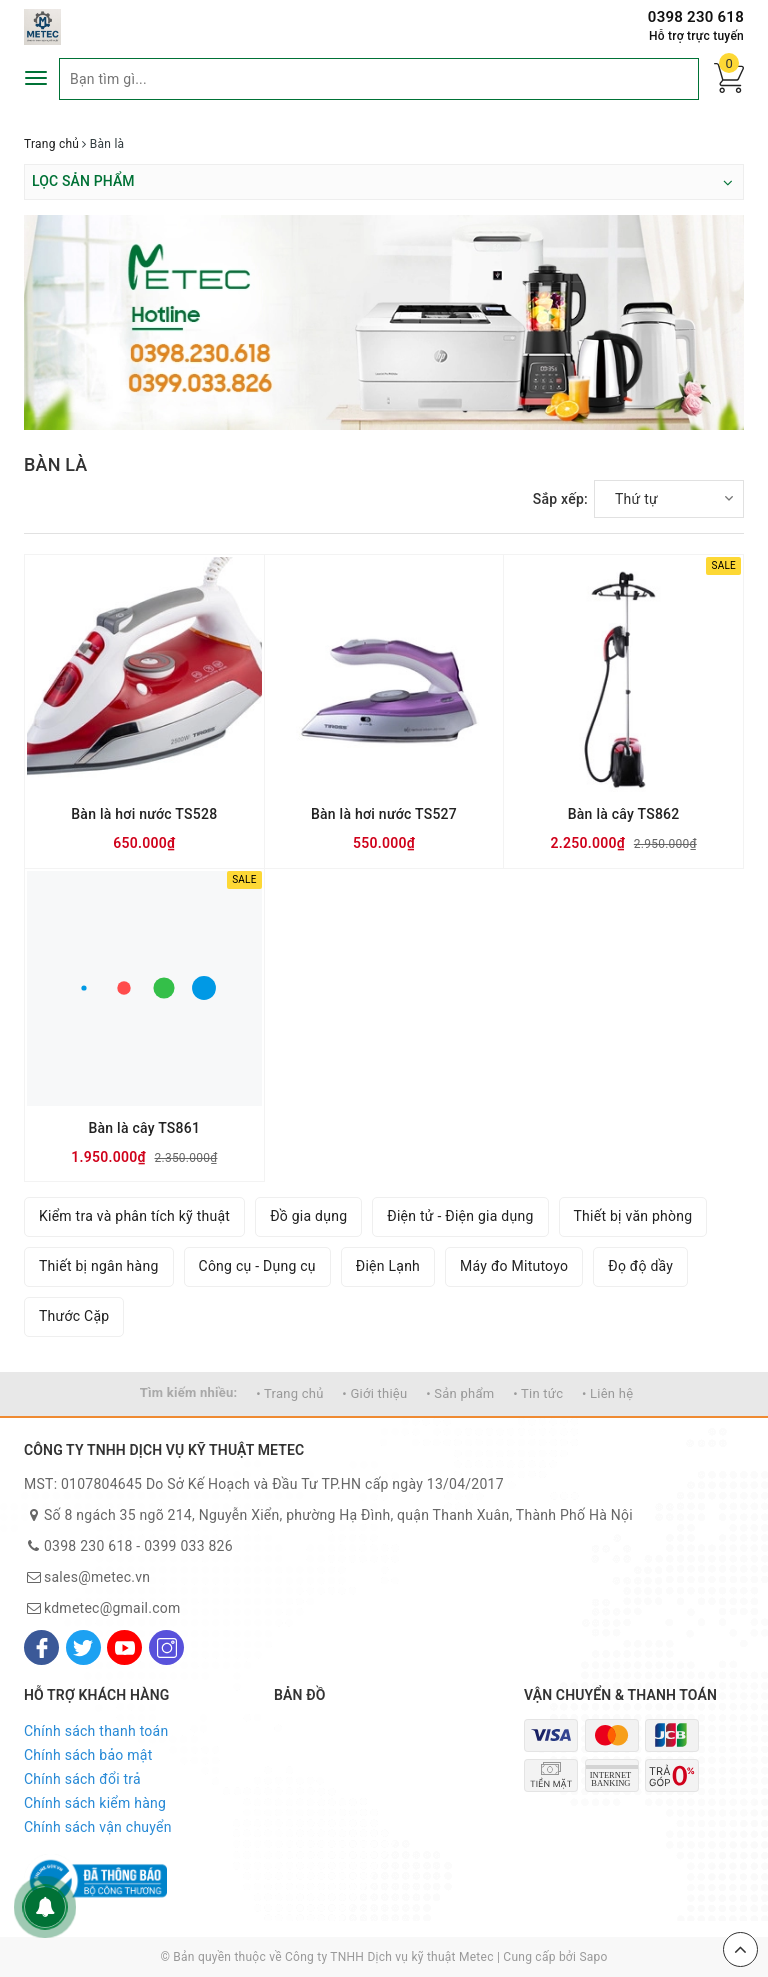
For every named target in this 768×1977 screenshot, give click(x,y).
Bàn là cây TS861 (144, 1128)
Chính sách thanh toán (96, 1731)
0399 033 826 (188, 1546)
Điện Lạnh (388, 1266)
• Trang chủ (289, 1393)
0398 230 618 (696, 17)
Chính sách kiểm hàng (95, 1803)
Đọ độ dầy (640, 1266)
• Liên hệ (607, 1393)
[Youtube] (124, 1647)
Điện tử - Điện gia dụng (460, 1216)
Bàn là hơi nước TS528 (144, 814)
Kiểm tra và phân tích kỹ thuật (134, 1216)
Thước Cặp (74, 1316)
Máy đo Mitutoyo (514, 1266)
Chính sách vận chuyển (98, 1827)
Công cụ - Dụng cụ (257, 1266)
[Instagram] (166, 1647)
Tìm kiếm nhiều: (189, 1392)
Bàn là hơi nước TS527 (384, 814)
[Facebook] (41, 1647)
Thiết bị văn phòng (633, 1216)
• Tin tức (538, 1393)
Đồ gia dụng (308, 1216)
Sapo (593, 1957)
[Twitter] (83, 1647)
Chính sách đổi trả (82, 1779)
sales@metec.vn (97, 1577)
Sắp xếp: (560, 499)
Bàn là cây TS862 (624, 814)
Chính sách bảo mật (88, 1755)
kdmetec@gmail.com (112, 1608)
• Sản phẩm (460, 1393)
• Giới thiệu (374, 1393)
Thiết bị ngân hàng (99, 1266)
